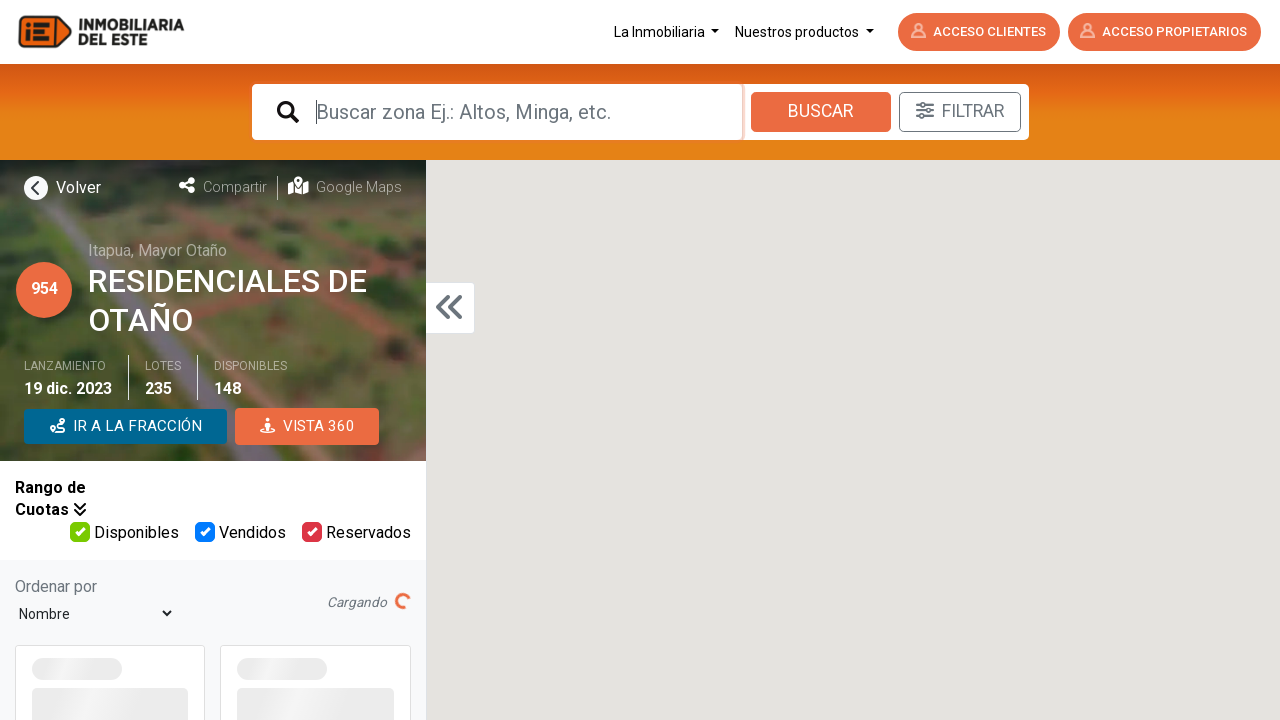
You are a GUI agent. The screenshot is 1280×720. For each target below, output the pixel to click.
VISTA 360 (307, 426)
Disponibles (124, 532)
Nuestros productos (798, 32)
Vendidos (240, 532)
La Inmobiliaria (661, 32)
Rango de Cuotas (51, 498)
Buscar (820, 111)
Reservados (356, 532)
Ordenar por (56, 586)
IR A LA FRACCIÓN (126, 426)
